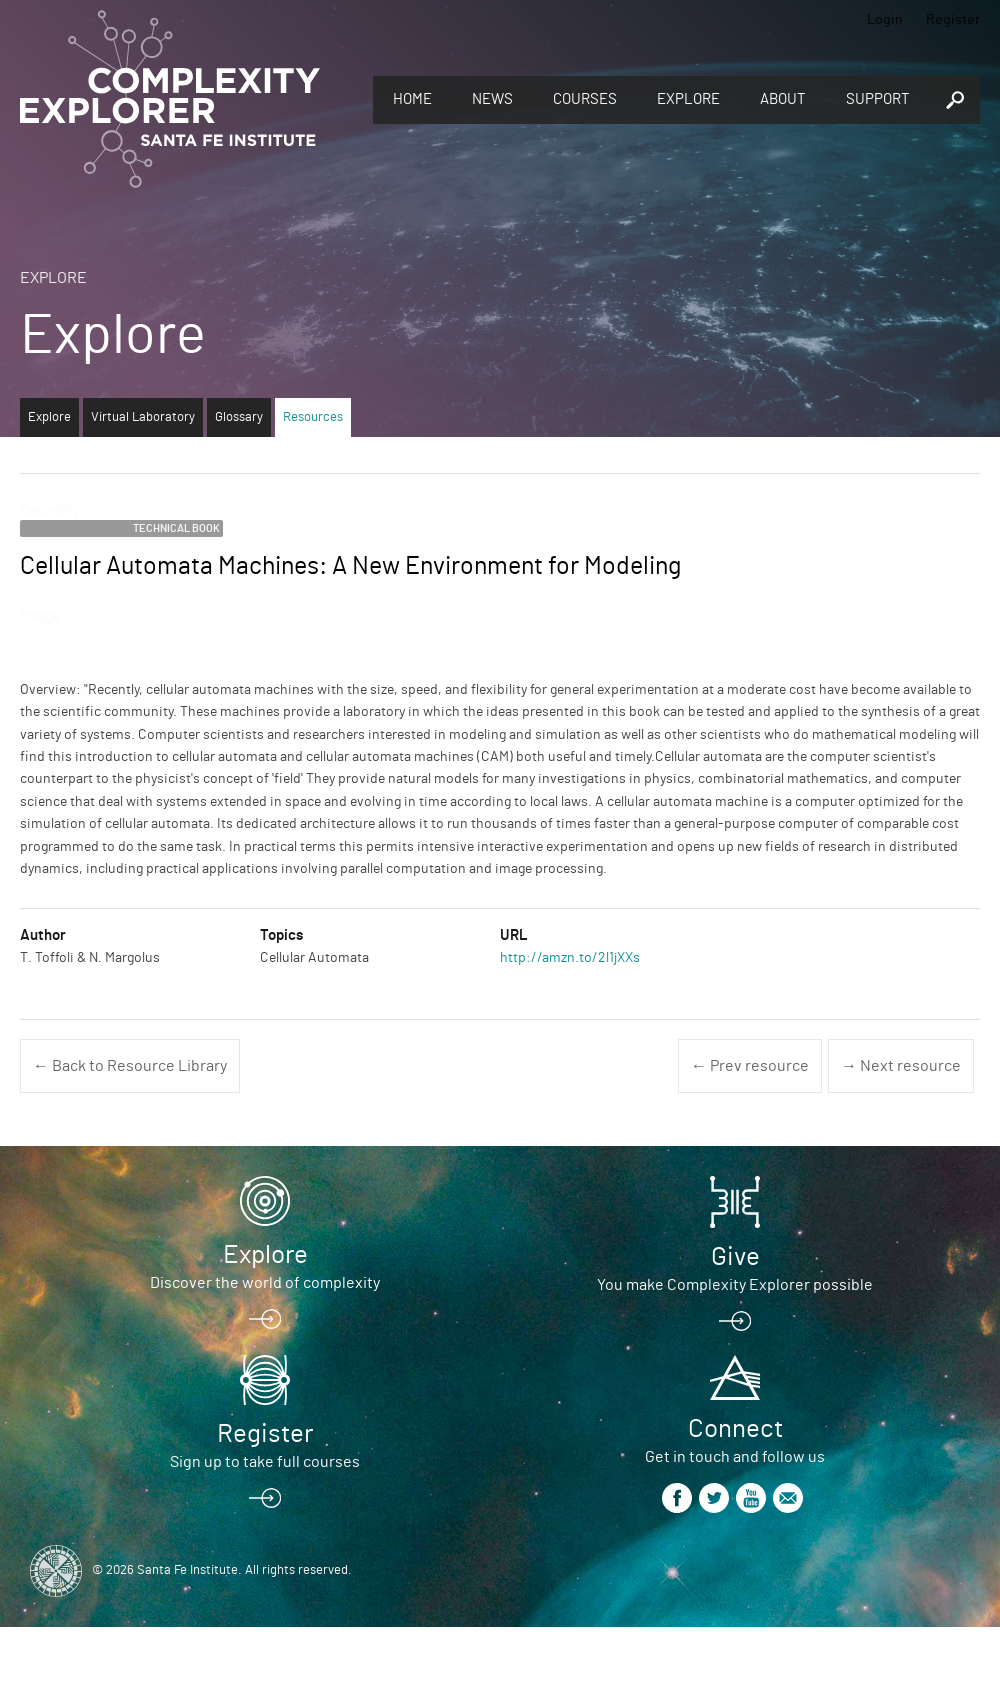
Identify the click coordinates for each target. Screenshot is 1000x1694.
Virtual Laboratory (143, 417)
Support (878, 99)
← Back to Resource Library (130, 1066)
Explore (688, 99)
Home (412, 99)
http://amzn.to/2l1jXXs (570, 958)
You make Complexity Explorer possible (735, 1285)
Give (735, 1257)
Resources (313, 417)
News (492, 99)
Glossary (239, 417)
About (783, 99)
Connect (735, 1429)
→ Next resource (901, 1066)
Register (953, 20)
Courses (585, 99)
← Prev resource (750, 1066)
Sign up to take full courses (265, 1462)
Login (885, 20)
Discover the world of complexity (265, 1283)
